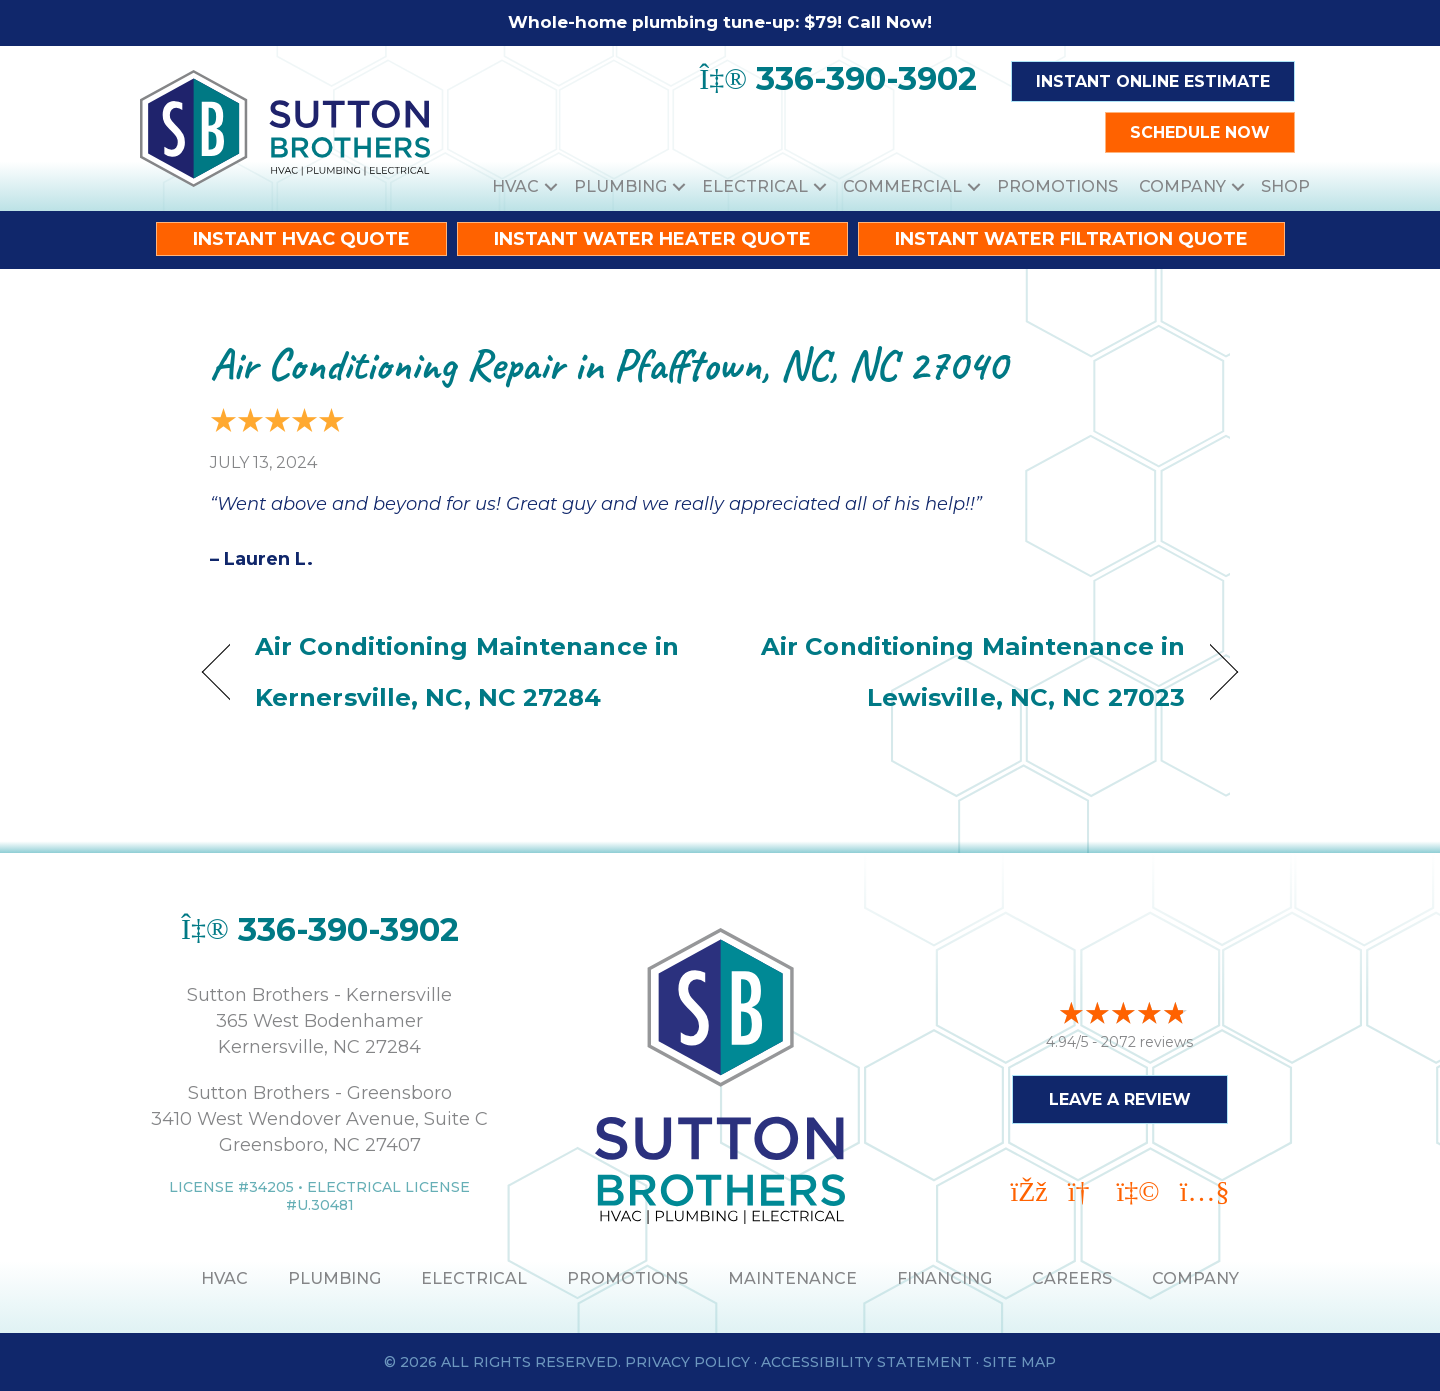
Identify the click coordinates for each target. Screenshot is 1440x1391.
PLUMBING (334, 1278)
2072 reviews (1147, 1039)
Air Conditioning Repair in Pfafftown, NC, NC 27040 (608, 364)
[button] (551, 186)
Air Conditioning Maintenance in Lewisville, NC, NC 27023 (968, 671)
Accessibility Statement (866, 1362)
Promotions (1057, 186)
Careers (1072, 1278)
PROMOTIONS (627, 1278)
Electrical (755, 186)
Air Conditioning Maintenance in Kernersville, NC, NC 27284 (467, 671)
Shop (1285, 186)
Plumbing (620, 186)
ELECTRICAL (474, 1278)
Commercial (902, 186)
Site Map (1019, 1362)
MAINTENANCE (792, 1278)
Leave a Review (1120, 1096)
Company (1182, 186)
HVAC (515, 186)
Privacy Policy (687, 1362)
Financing (944, 1278)
